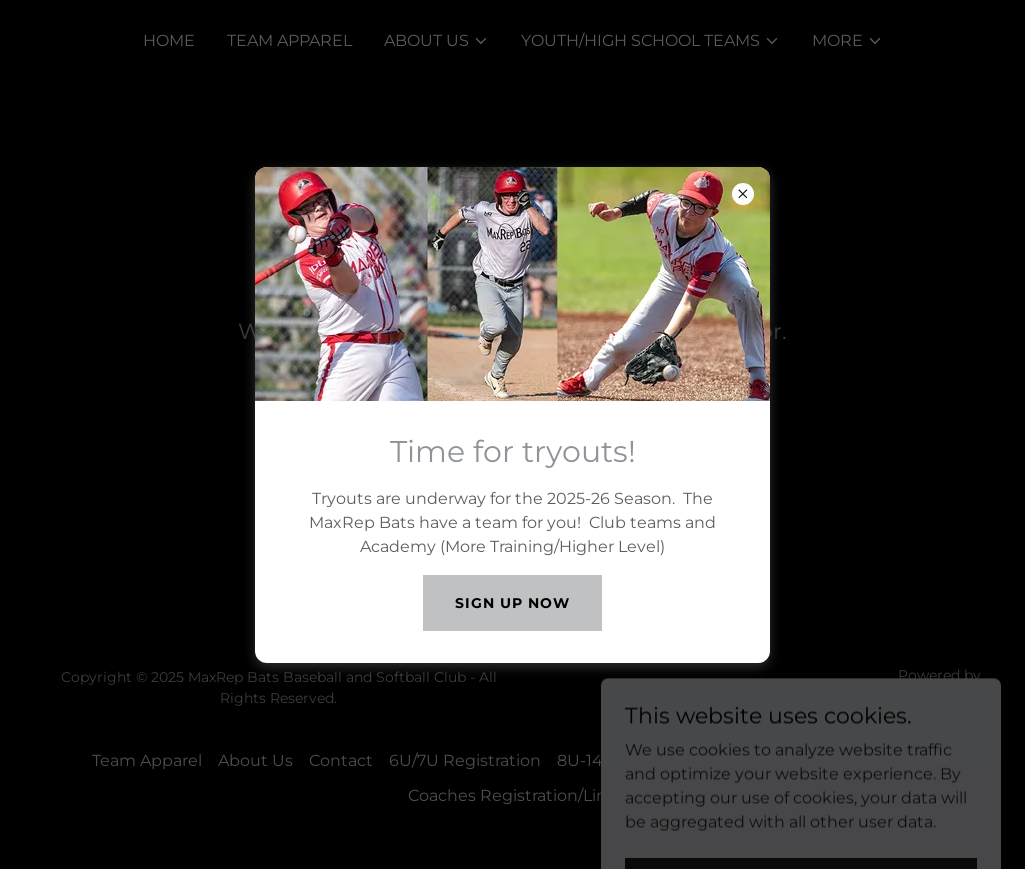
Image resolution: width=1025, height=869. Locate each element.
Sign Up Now (512, 603)
